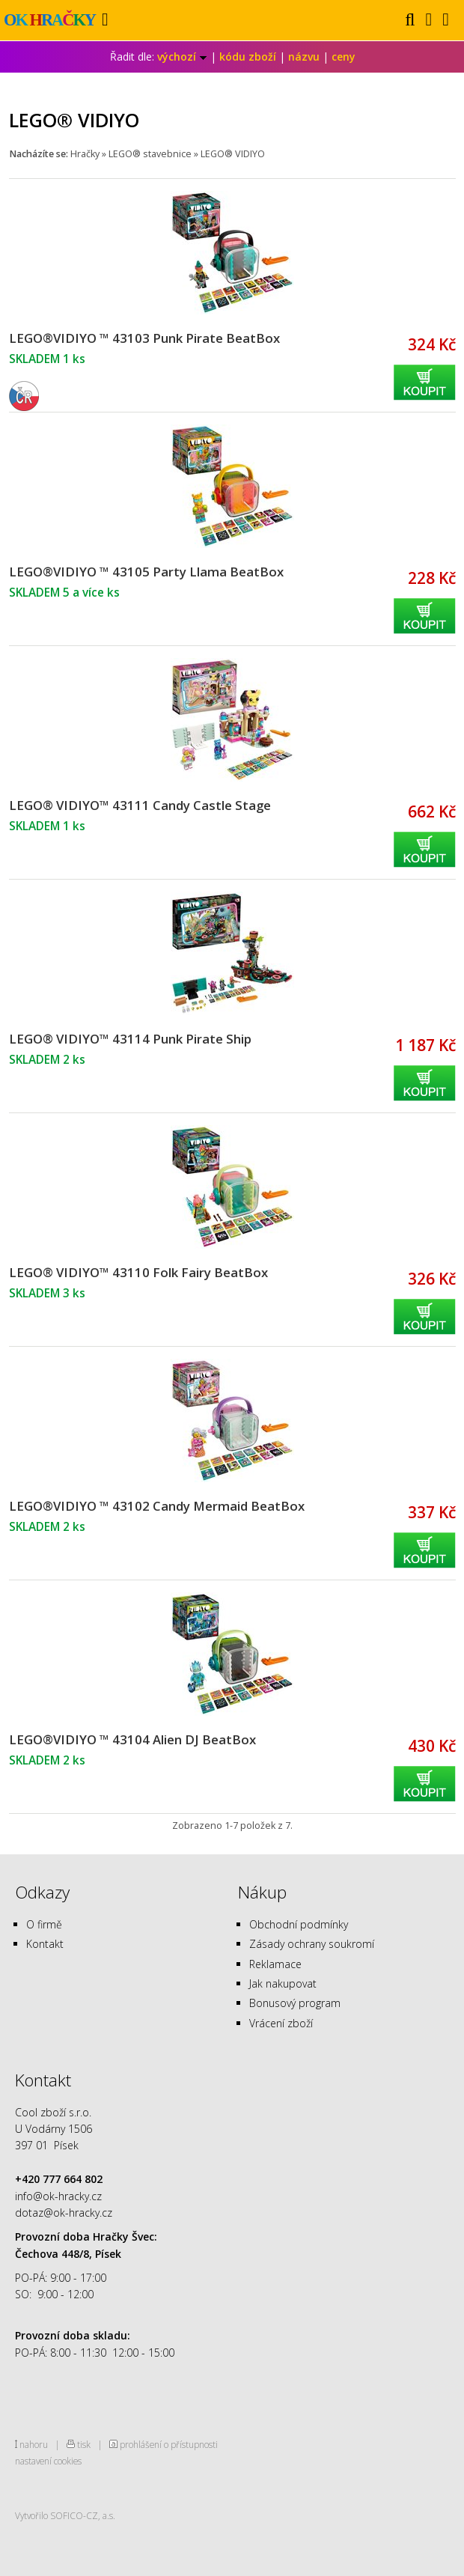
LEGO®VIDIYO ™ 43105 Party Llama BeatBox (146, 571)
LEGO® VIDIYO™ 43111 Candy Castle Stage (140, 805)
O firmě (44, 1924)
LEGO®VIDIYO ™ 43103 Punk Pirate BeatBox (144, 338)
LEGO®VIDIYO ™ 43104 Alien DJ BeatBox (132, 1739)
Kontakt (45, 1944)
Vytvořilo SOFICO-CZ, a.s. (65, 2515)
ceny (343, 56)
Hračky (85, 153)
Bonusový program (295, 2003)
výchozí (182, 56)
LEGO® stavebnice (150, 153)
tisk (84, 2444)
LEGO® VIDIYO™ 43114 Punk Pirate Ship (130, 1038)
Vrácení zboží (281, 2023)
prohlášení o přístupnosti (169, 2444)
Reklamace (275, 1964)
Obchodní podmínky (298, 1924)
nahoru (33, 2444)
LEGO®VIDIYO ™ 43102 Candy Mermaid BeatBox (157, 1505)
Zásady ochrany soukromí (311, 1944)
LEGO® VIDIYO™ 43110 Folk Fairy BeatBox (138, 1272)
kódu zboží (247, 56)
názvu (304, 56)
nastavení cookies (48, 2461)
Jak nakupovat (283, 1983)
